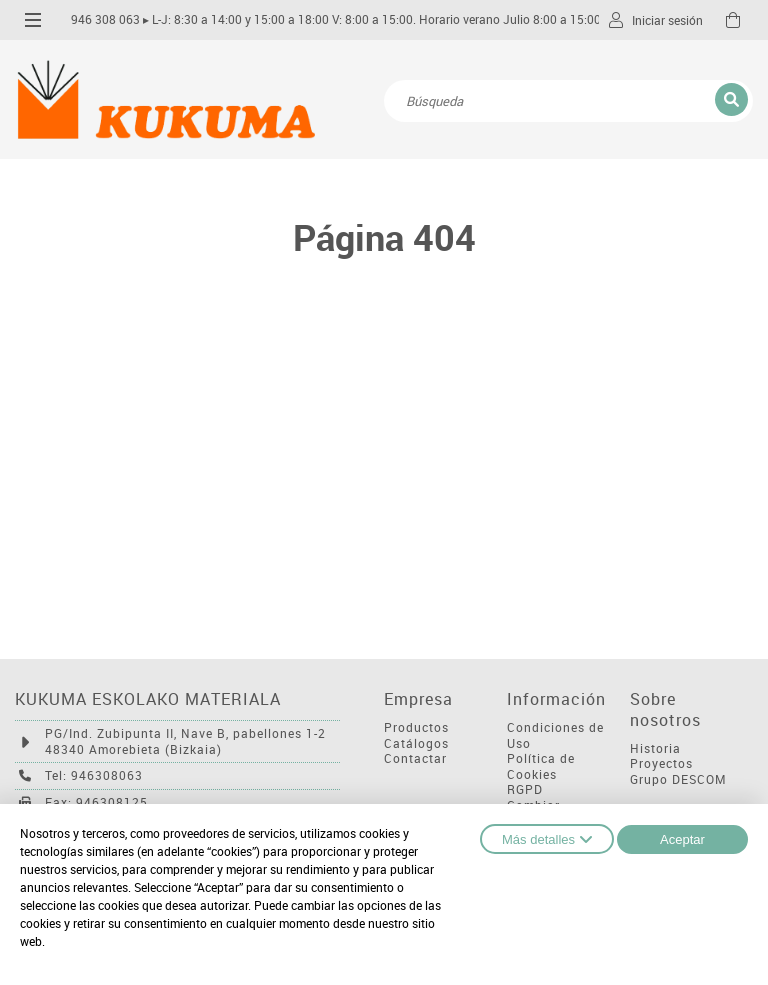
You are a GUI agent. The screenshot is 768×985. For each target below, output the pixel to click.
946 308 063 (105, 19)
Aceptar (682, 839)
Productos (416, 727)
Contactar (415, 758)
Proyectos (661, 763)
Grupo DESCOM (678, 779)
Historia (655, 748)
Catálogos (416, 743)
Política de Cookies (541, 766)
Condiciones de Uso (555, 735)
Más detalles (547, 839)
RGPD (525, 789)
